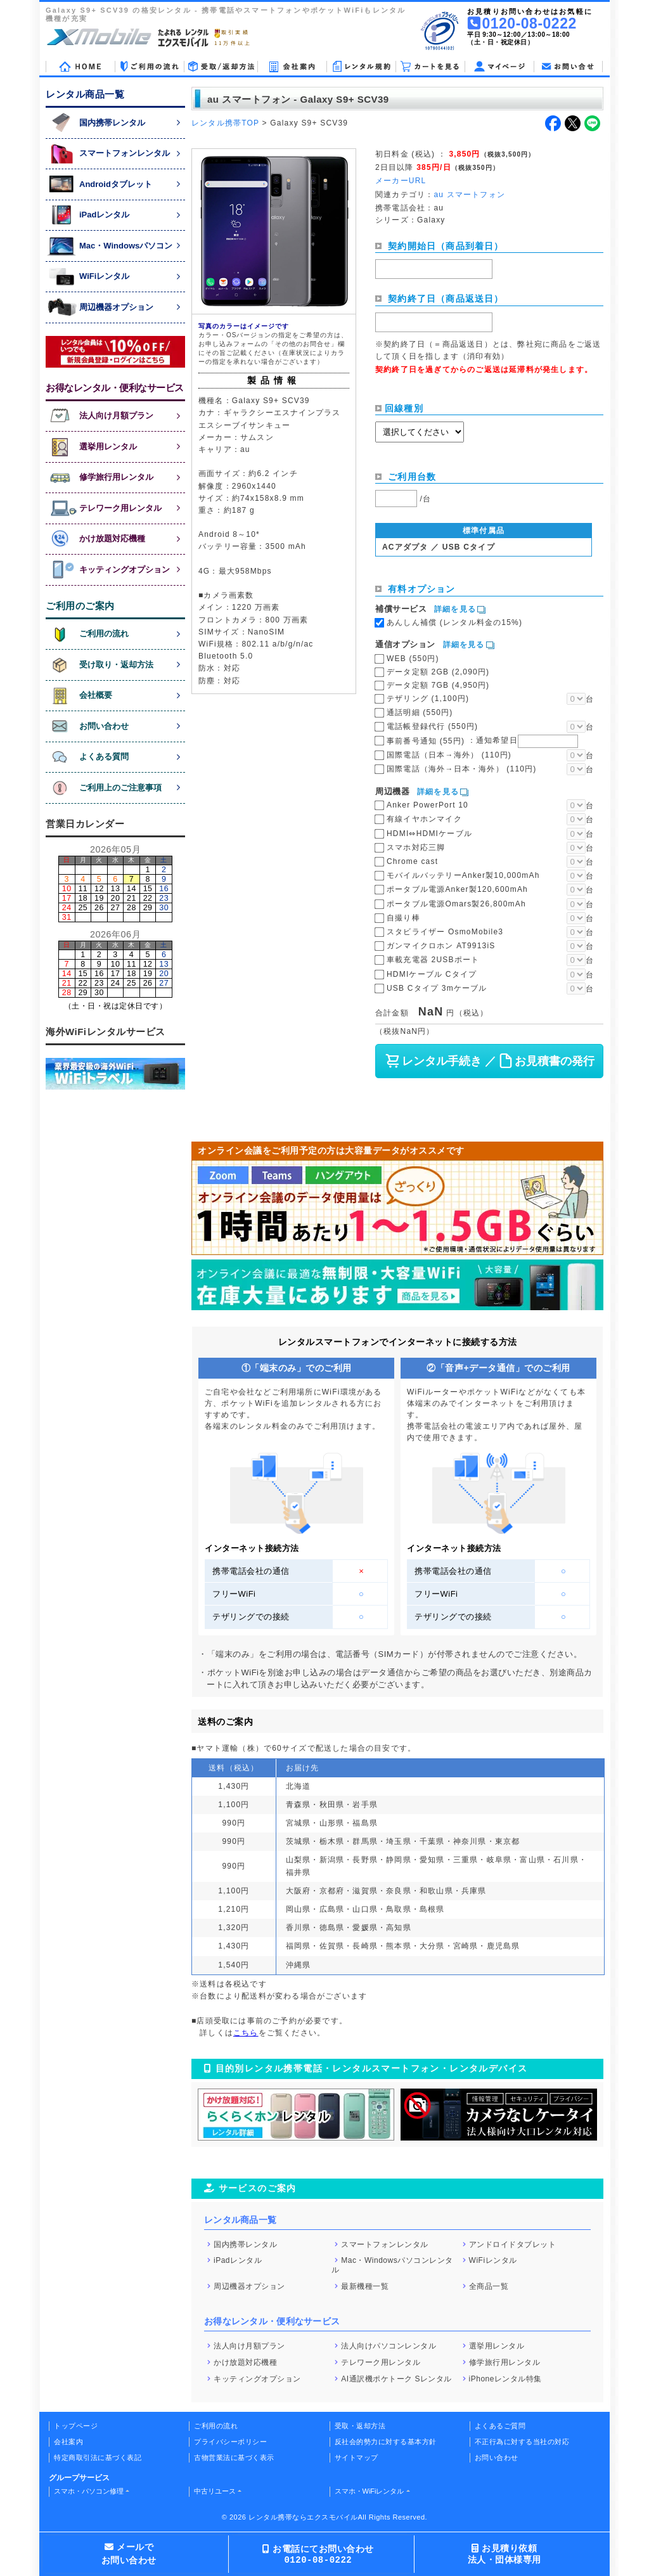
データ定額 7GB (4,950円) (438, 685)
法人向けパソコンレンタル (388, 2345)
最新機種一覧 (365, 2285)
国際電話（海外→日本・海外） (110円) (462, 768)
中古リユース (215, 2491)
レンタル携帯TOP (225, 123)
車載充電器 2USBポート (433, 959)
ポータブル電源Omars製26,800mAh (456, 903)
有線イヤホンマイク (424, 819)
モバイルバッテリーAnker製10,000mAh (463, 875)
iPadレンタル (238, 2260)
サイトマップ (356, 2457)
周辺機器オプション (249, 2285)
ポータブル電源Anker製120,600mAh (457, 889)
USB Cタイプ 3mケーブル (437, 988)
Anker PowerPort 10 (427, 805)
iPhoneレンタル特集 (505, 2378)
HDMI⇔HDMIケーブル (429, 833)
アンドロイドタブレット (512, 2243)
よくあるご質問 (500, 2426)
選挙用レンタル (497, 2345)
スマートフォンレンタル (384, 2243)
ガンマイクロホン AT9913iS (441, 945)
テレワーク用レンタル (380, 2362)
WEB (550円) (413, 658)
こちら (246, 2032)
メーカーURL (400, 180)
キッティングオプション (257, 2378)
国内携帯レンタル (245, 2243)
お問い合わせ (496, 2457)
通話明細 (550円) (420, 712)
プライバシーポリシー (230, 2441)
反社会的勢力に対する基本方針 (386, 2441)
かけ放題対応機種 (245, 2362)
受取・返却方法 (360, 2426)
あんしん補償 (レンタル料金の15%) (454, 622)
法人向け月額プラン (249, 2345)
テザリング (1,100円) (428, 698)
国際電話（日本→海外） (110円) (449, 754)
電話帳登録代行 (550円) (432, 726)
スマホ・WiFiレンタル (369, 2491)
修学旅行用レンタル (505, 2362)
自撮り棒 (403, 917)
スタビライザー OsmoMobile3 (445, 931)
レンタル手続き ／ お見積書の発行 (489, 1061)
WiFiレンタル (493, 2260)
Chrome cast (412, 861)
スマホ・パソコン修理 (89, 2491)
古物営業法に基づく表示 (234, 2457)
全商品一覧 (489, 2285)
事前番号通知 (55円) (482, 740)
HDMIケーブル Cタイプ (432, 974)
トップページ (76, 2426)
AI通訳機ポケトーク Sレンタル (396, 2378)
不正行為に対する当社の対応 (522, 2441)
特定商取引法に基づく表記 (97, 2457)
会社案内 (68, 2441)
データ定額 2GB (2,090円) (438, 671)
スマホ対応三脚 (416, 847)
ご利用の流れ (216, 2426)
